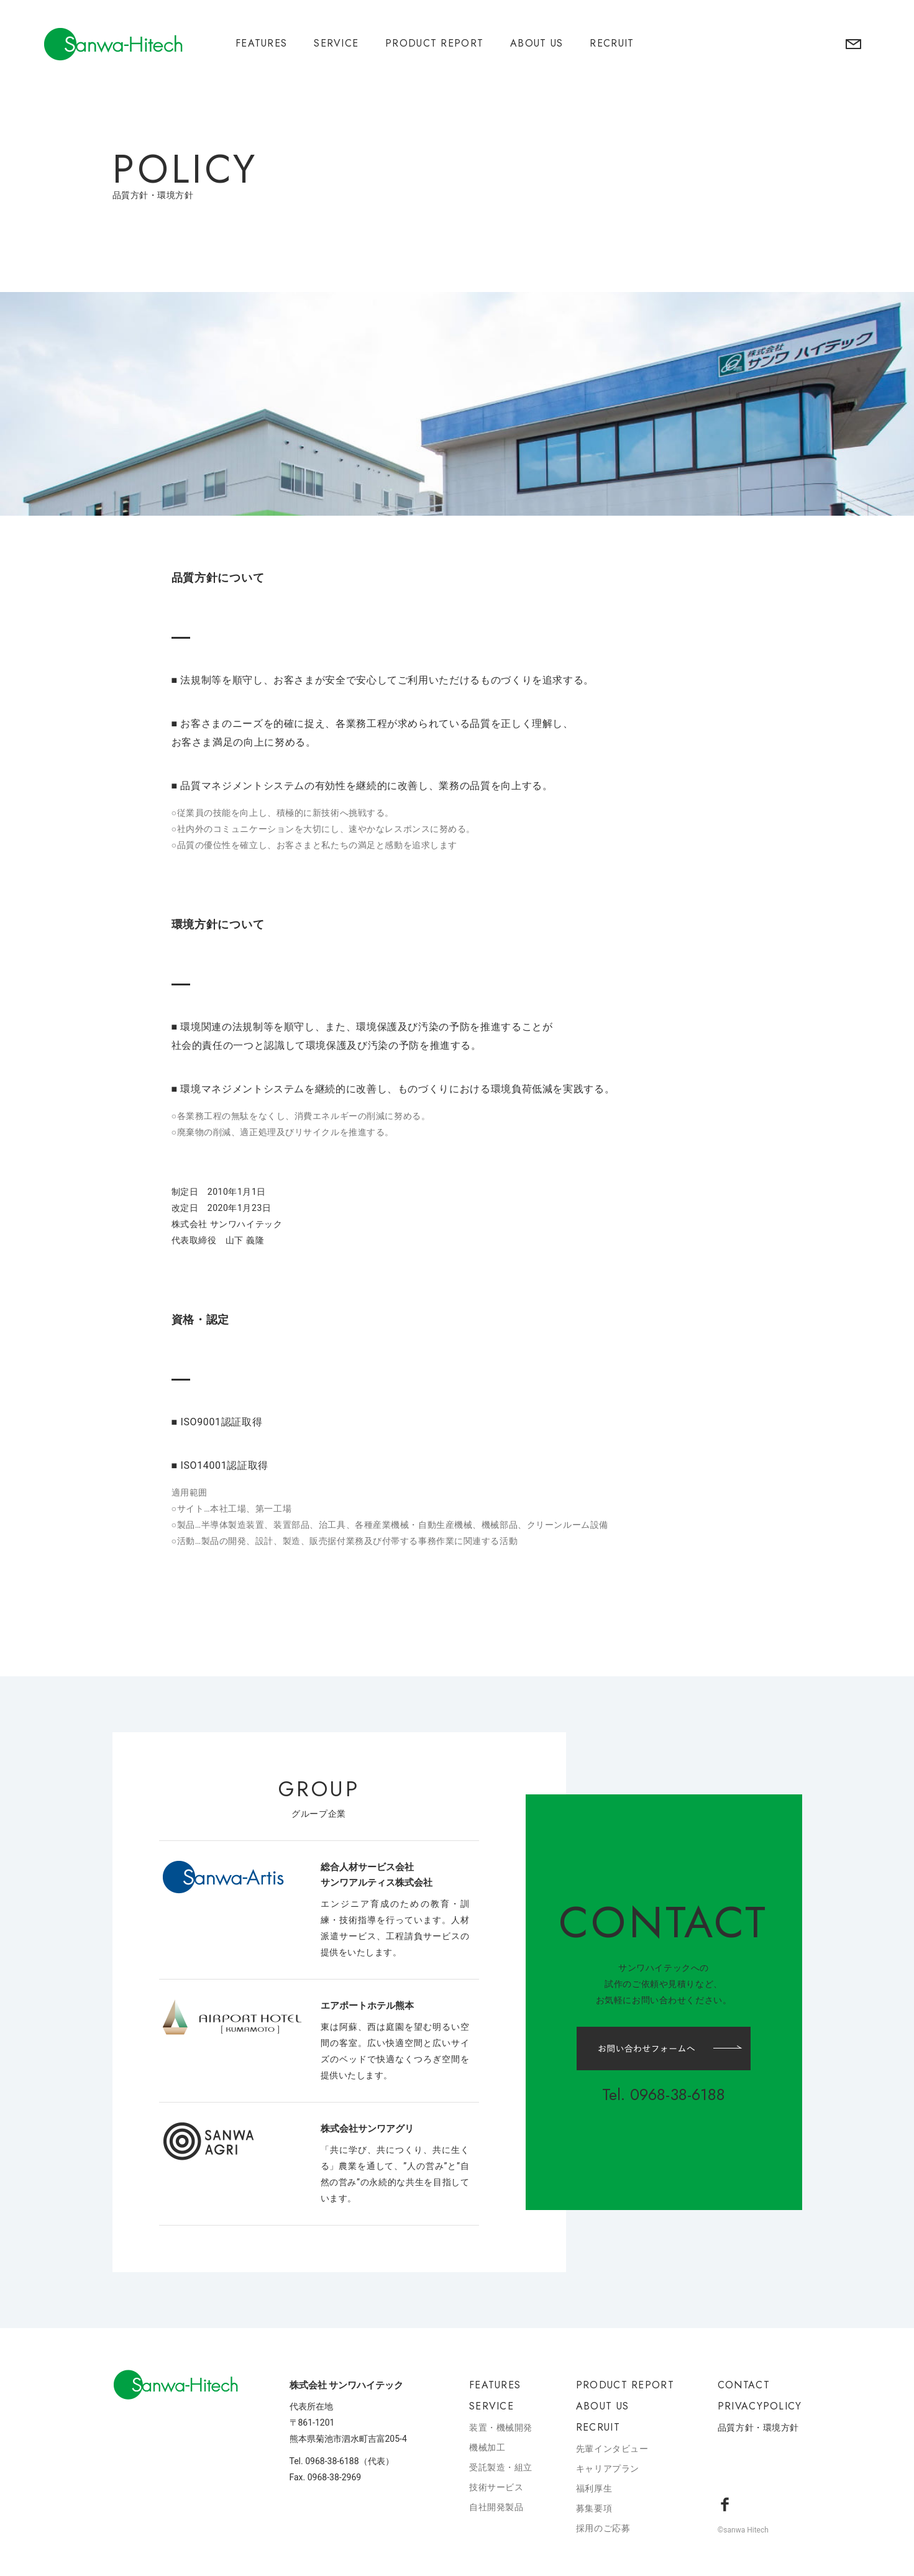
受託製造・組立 (500, 2467)
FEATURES (261, 43)
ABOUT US (536, 43)
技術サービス (496, 2487)
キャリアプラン (607, 2468)
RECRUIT (612, 43)
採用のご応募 (603, 2528)
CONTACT (744, 2385)
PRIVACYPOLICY (760, 2406)
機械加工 (487, 2447)
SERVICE (336, 43)
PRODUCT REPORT (434, 43)
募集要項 (594, 2508)
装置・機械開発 (500, 2427)
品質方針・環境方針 (758, 2427)
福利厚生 (594, 2488)
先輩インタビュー (612, 2449)
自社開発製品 (496, 2507)
